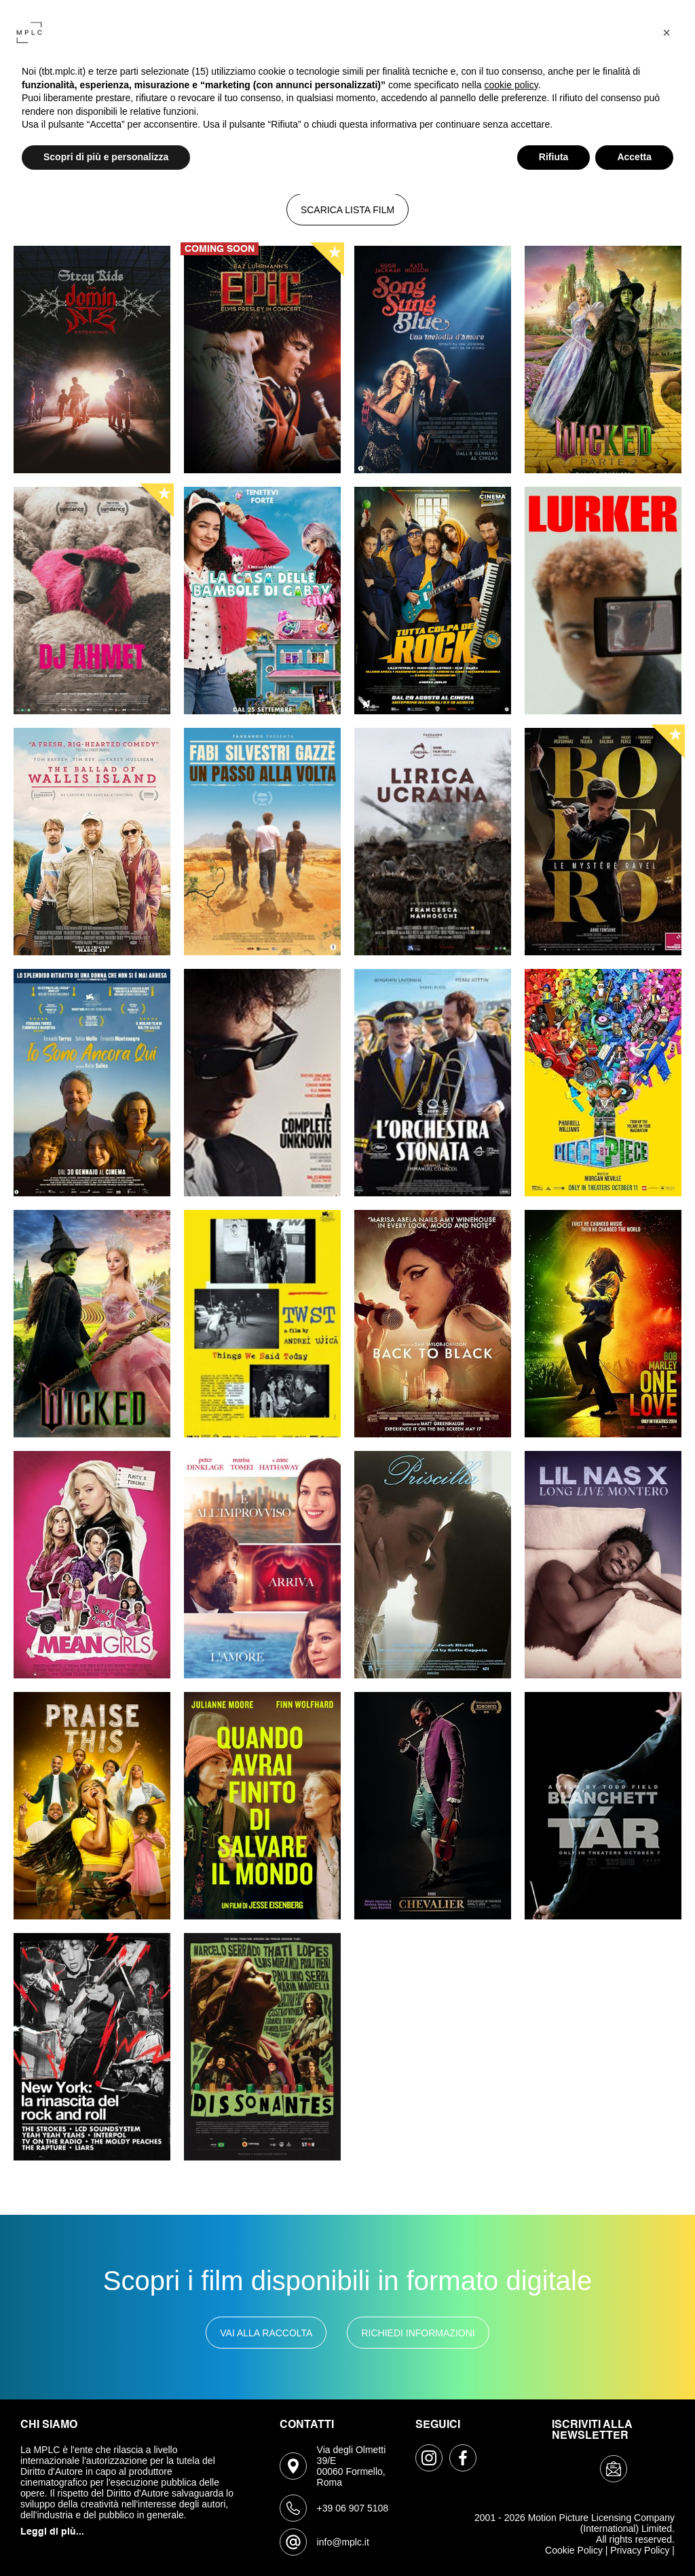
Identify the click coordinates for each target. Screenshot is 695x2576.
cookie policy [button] (511, 84)
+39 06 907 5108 (353, 2508)
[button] (666, 32)
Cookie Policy (574, 2550)
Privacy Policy (639, 2550)
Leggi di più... (52, 2532)
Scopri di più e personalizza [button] (105, 156)
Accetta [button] (634, 156)
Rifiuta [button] (554, 156)
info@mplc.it (343, 2542)
